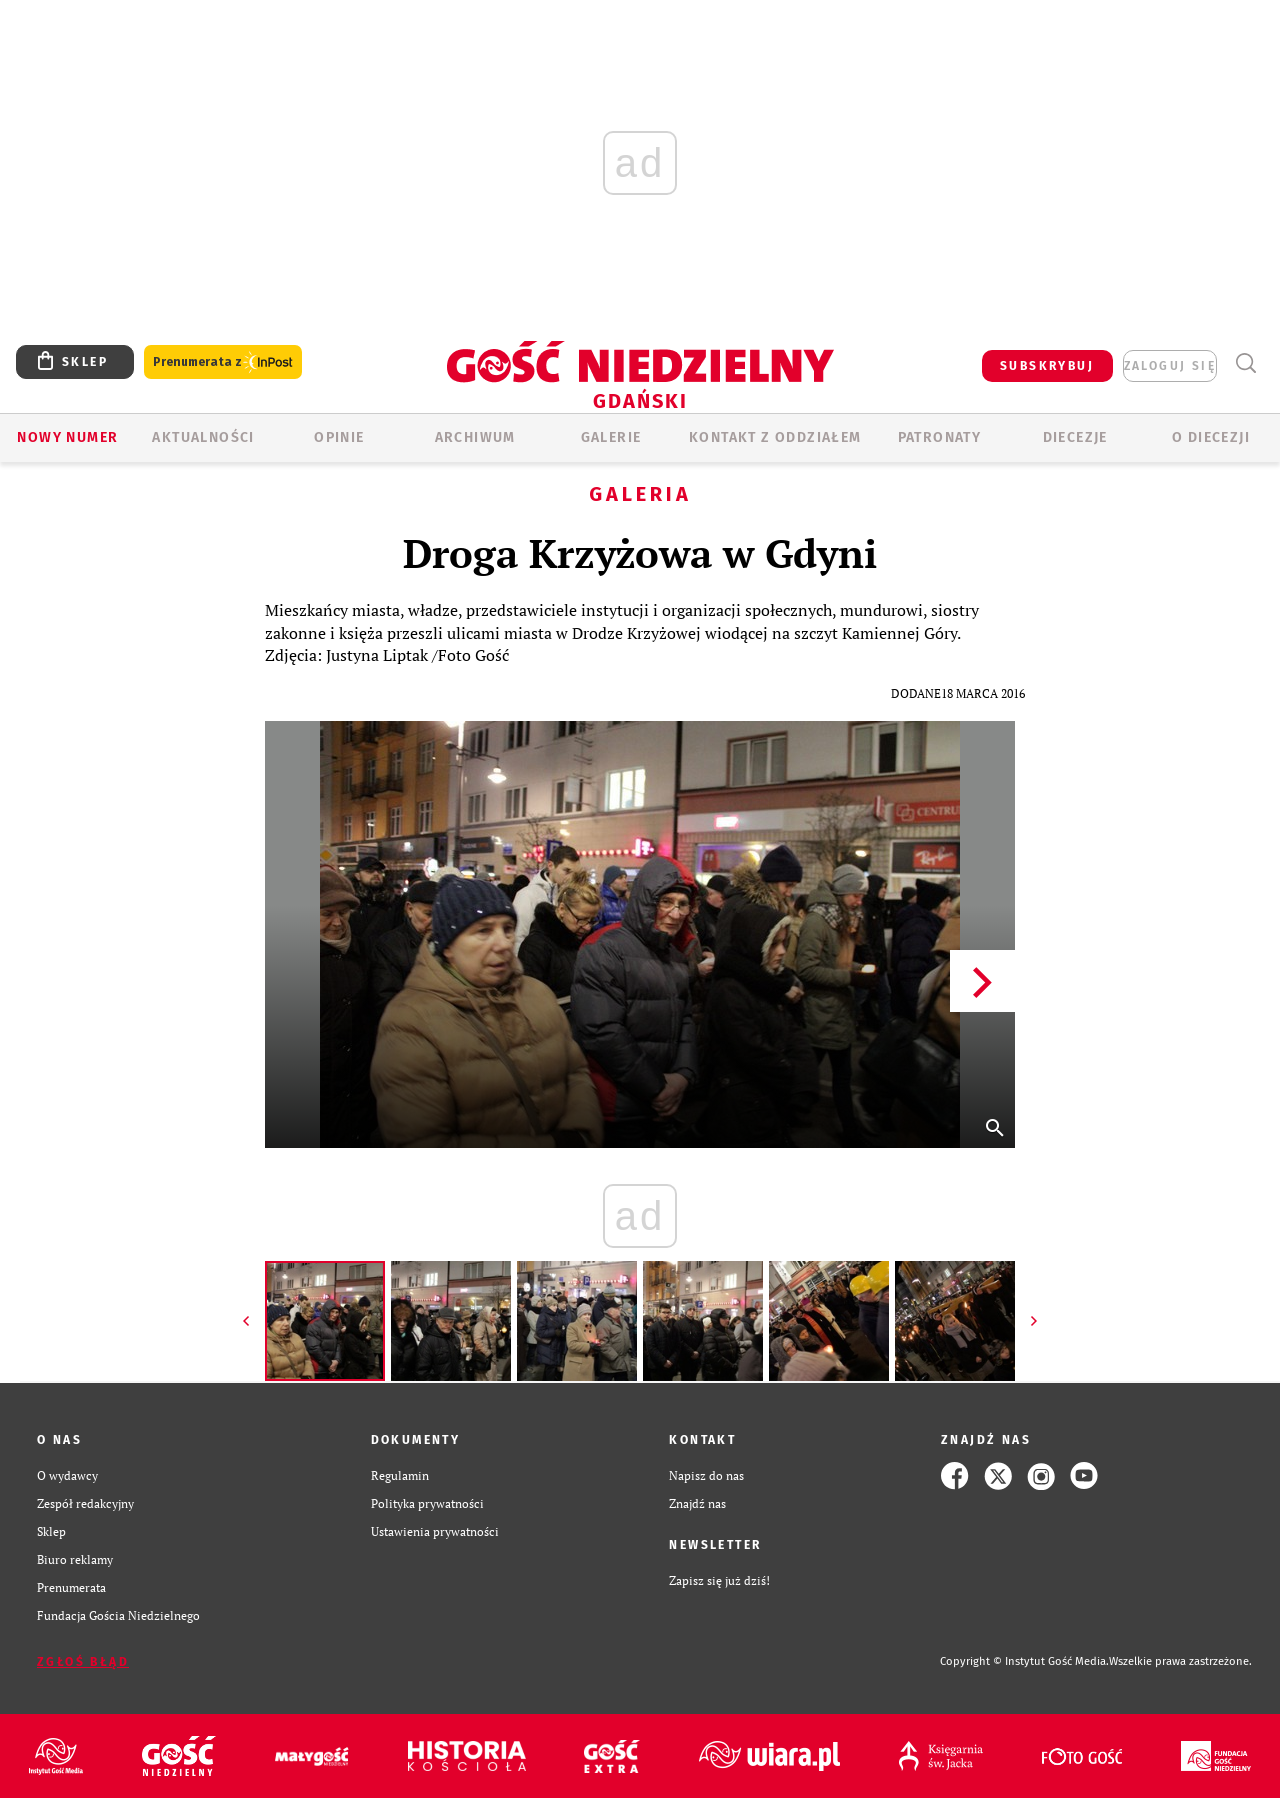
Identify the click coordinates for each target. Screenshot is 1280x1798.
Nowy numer (67, 437)
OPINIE (339, 437)
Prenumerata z (223, 362)
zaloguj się (1170, 366)
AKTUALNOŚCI (203, 437)
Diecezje (1075, 437)
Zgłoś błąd (83, 1662)
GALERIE (611, 437)
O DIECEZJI (1211, 437)
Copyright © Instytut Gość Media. (1024, 1661)
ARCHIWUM (475, 437)
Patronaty (940, 437)
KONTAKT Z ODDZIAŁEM (775, 437)
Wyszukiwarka (1245, 363)
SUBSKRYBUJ (1047, 366)
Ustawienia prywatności (435, 1531)
